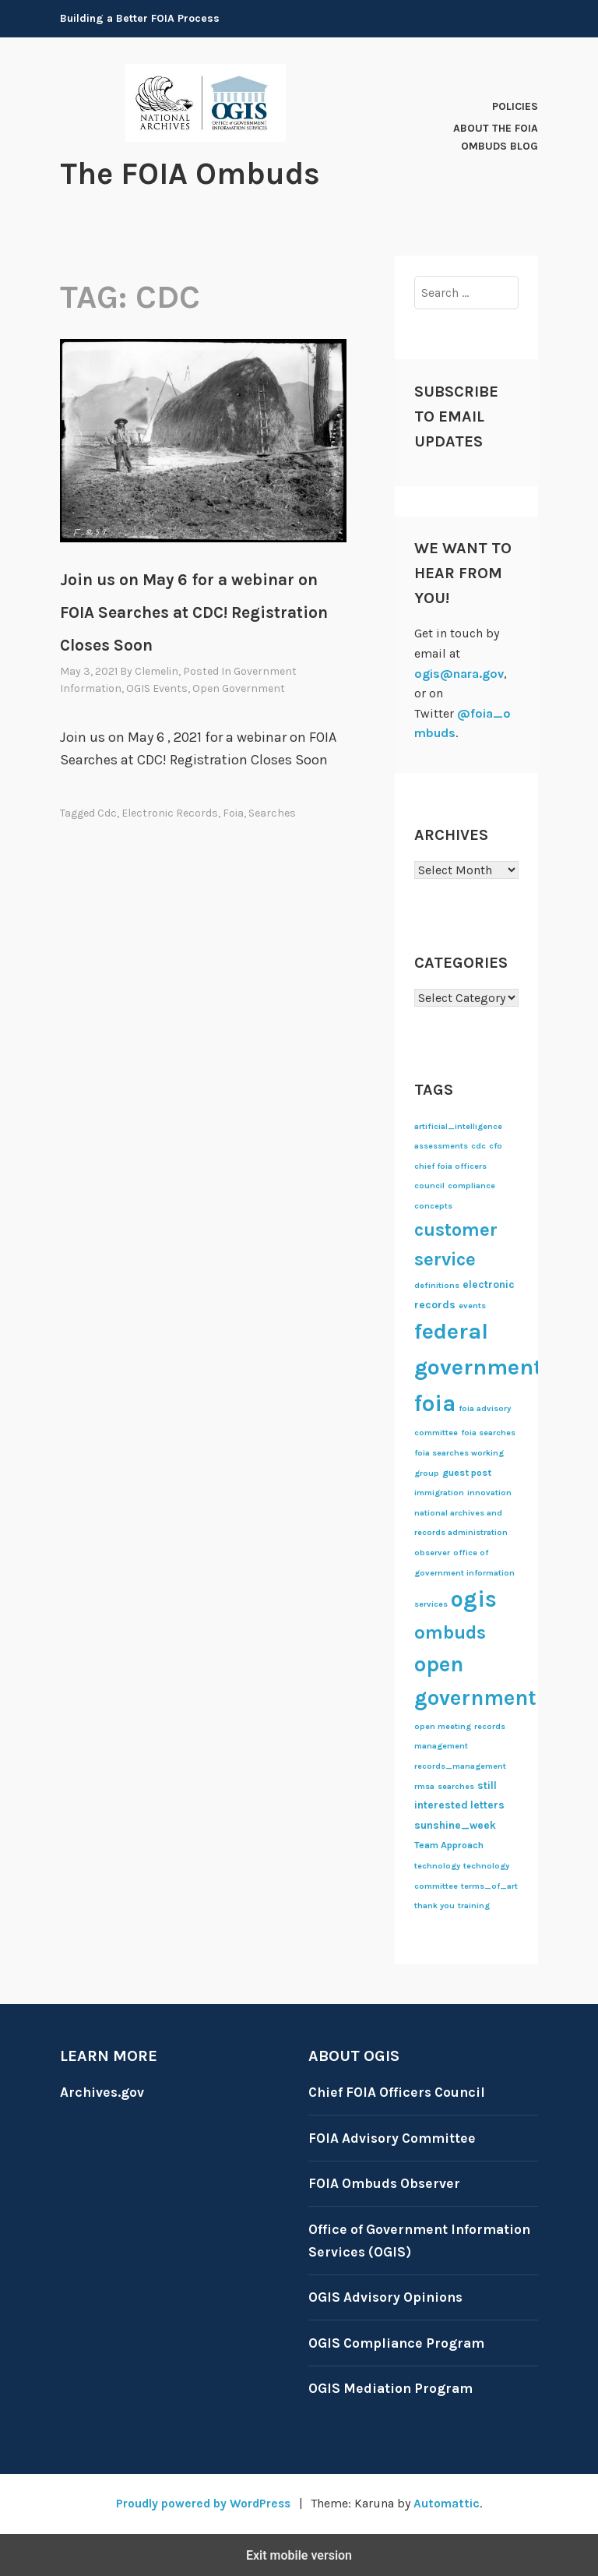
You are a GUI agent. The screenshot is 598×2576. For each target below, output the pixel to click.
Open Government (238, 687)
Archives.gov (103, 2091)
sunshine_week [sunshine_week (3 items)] (455, 1824)
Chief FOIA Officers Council (400, 2091)
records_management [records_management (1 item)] (460, 1765)
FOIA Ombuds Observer (387, 2182)
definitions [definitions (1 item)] (436, 1284)
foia (233, 812)
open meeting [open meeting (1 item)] (442, 1725)
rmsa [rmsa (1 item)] (424, 1785)
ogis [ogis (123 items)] (474, 1598)
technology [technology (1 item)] (437, 1865)
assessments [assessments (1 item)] (441, 1146)
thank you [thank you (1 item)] (434, 1905)
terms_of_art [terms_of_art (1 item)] (489, 1885)
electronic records (169, 812)
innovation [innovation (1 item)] (489, 1492)
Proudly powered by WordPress (202, 2502)
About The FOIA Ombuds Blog (495, 137)
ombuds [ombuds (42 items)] (450, 1632)
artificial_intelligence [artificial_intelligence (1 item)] (458, 1125)
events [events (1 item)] (472, 1305)
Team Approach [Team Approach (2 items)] (449, 1845)
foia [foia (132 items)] (435, 1402)
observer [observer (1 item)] (432, 1552)
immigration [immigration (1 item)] (439, 1492)
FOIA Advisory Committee (394, 2137)
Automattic (450, 2502)
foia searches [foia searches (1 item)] (488, 1432)
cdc (107, 812)
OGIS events (157, 687)
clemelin (156, 670)
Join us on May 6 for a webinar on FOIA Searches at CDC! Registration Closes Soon (194, 612)
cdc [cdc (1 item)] (478, 1146)
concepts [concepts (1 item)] (433, 1205)
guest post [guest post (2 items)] (466, 1471)
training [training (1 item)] (474, 1905)
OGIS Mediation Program (392, 2388)
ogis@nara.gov (459, 672)
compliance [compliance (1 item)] (471, 1185)
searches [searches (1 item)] (456, 1785)
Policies (515, 106)
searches (272, 812)
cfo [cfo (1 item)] (495, 1146)
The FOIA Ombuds (197, 173)
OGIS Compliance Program (399, 2342)
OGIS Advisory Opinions (388, 2296)
